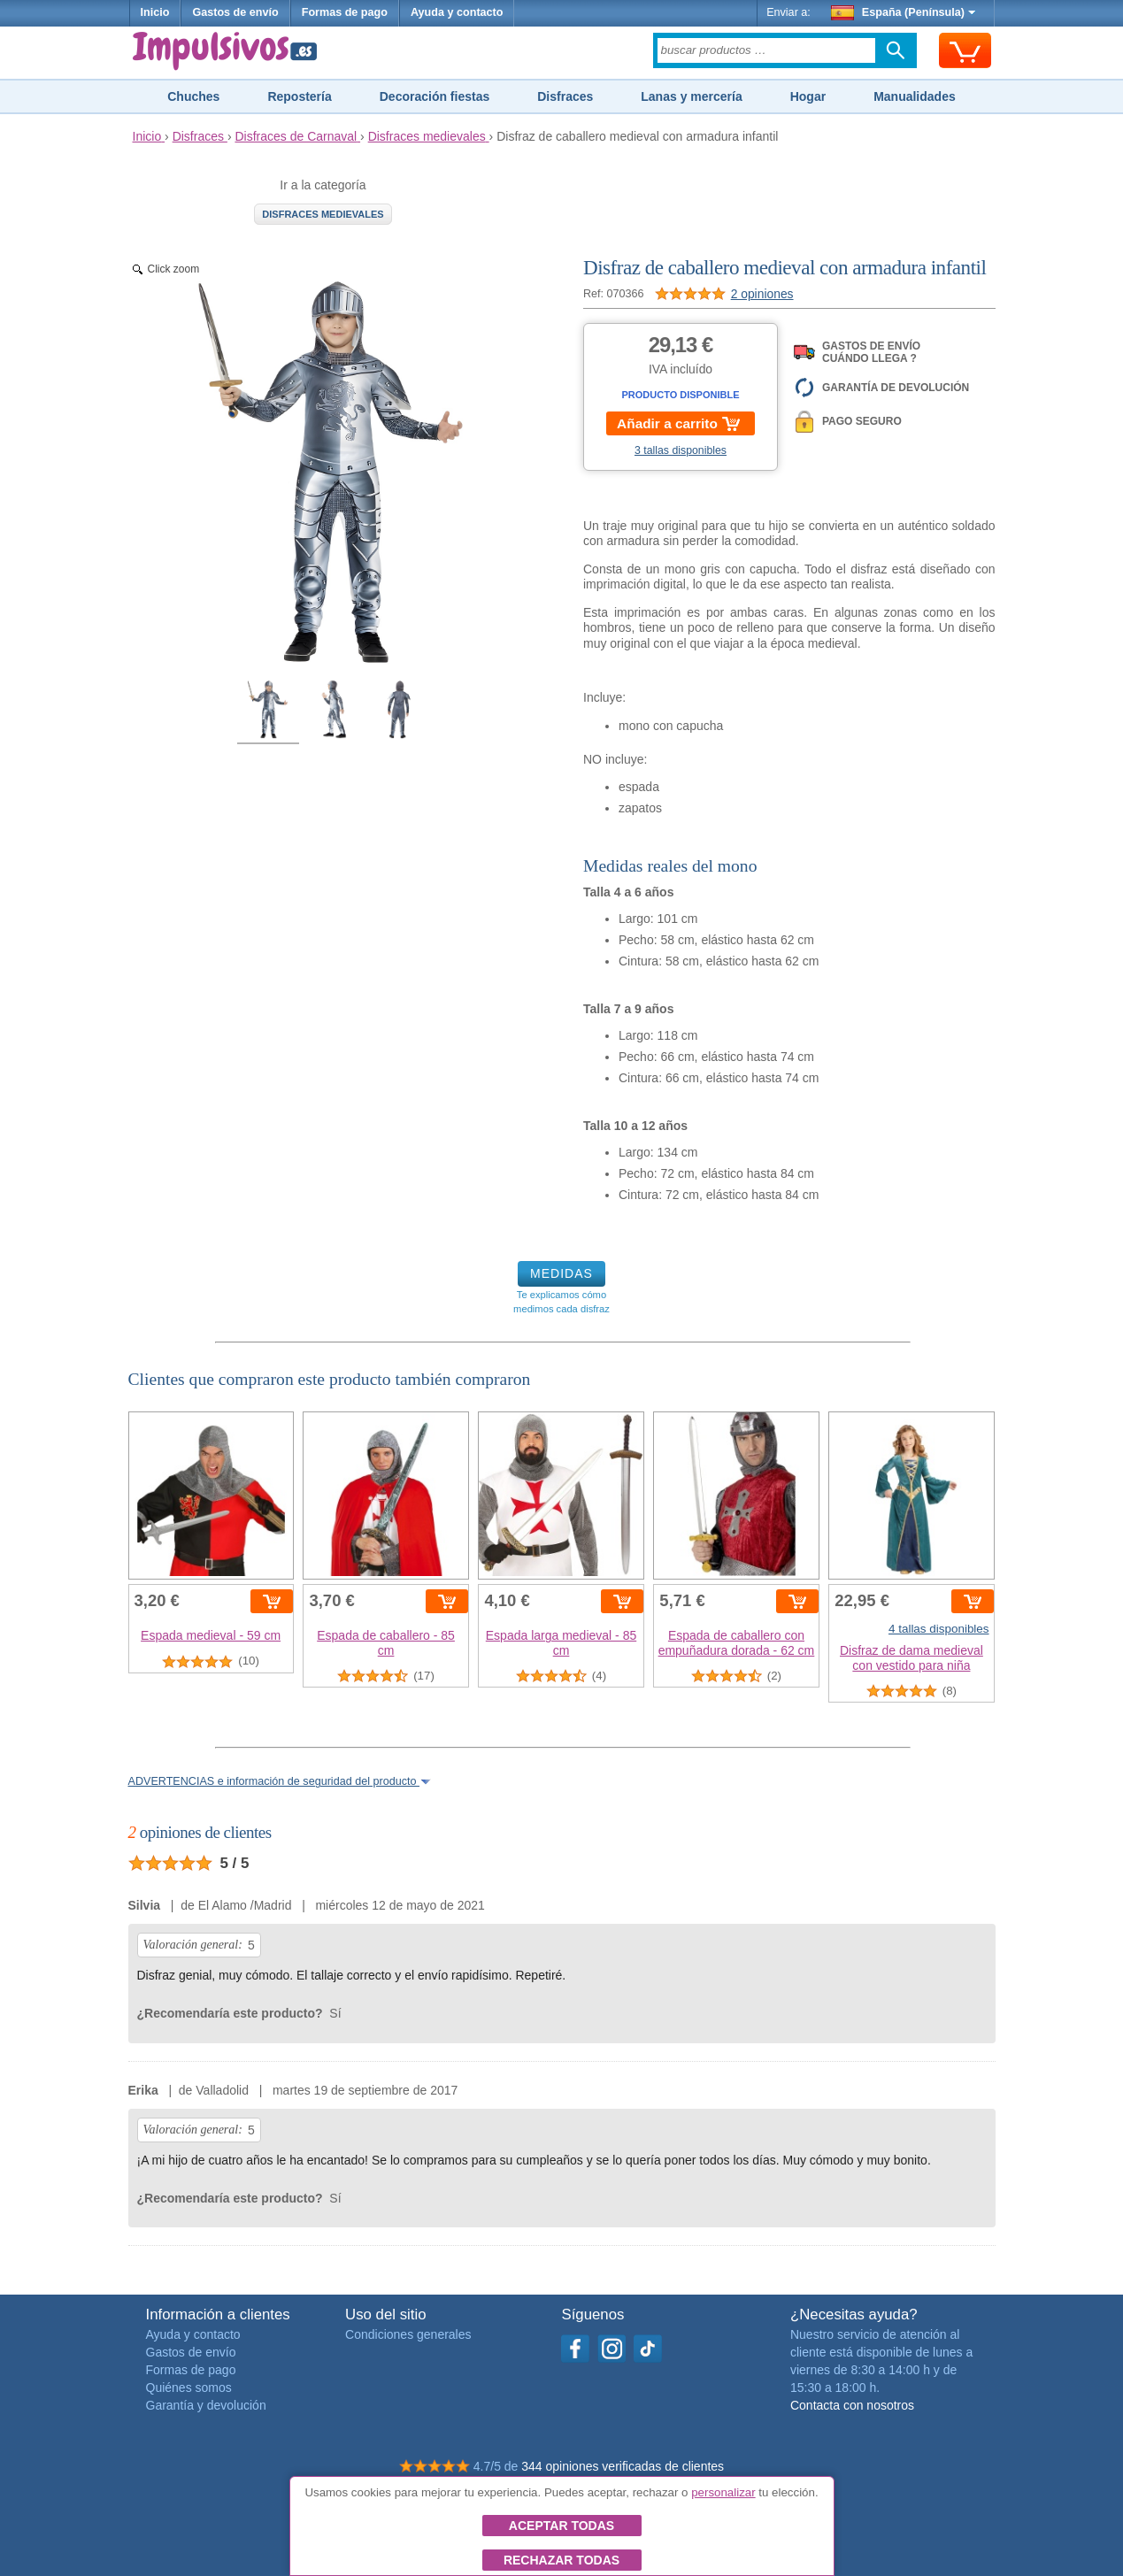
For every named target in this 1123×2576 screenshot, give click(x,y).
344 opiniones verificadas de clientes (622, 2466)
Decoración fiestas (435, 96)
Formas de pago (345, 12)
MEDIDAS (561, 1273)
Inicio (155, 12)
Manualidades (914, 96)
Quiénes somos (189, 2387)
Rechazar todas (561, 2560)
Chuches (193, 96)
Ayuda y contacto (457, 12)
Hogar (808, 96)
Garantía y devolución (206, 2405)
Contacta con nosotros (852, 2405)
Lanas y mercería (691, 96)
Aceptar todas (561, 2525)
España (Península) (903, 12)
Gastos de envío (235, 12)
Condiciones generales (408, 2334)
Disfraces (565, 96)
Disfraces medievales (322, 214)
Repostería (299, 96)
